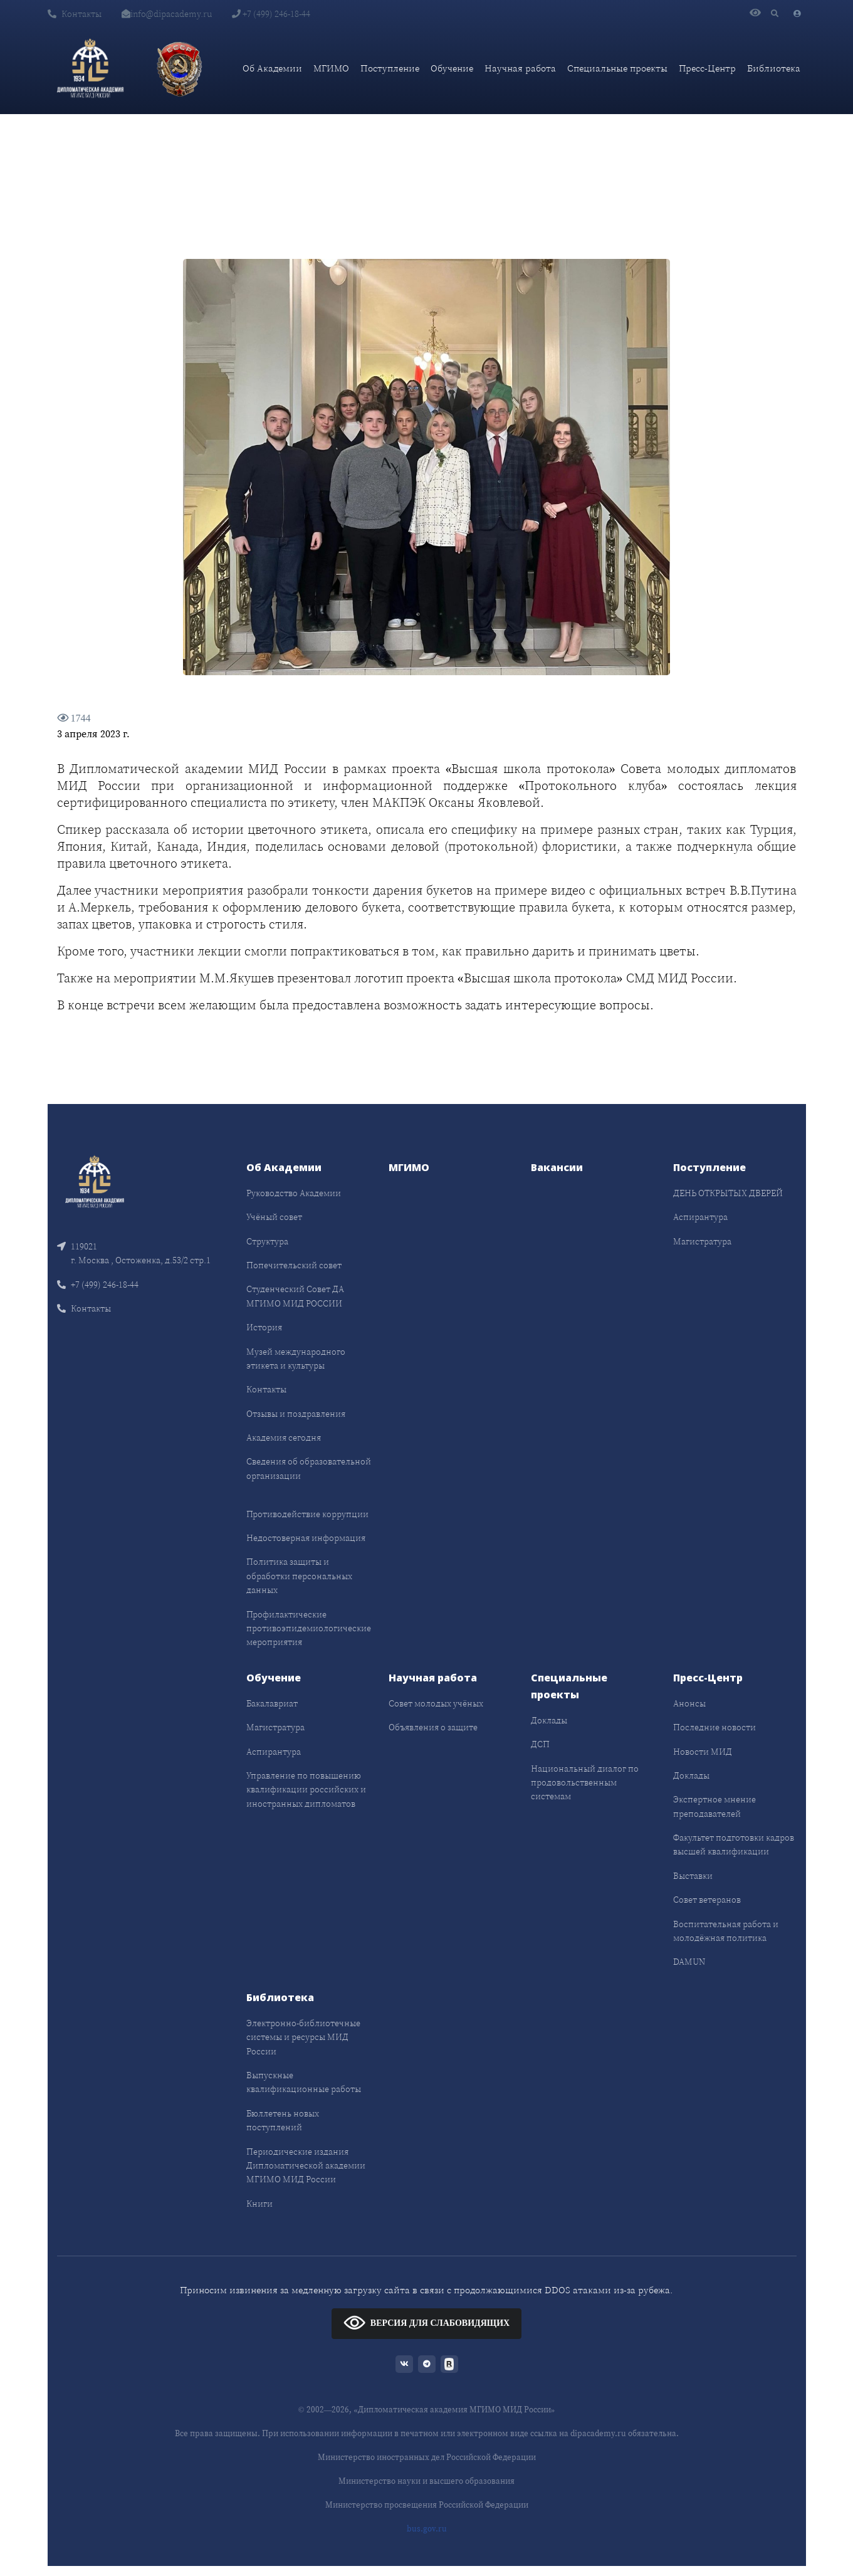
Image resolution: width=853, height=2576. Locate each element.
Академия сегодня (283, 1437)
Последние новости (714, 1727)
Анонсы (689, 1703)
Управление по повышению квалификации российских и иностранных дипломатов (306, 1789)
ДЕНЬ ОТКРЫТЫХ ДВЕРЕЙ (728, 1193)
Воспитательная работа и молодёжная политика (725, 1931)
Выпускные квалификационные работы (303, 2082)
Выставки (693, 1875)
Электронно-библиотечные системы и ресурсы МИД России (303, 2037)
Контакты (75, 14)
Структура (267, 1241)
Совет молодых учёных (436, 1703)
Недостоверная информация (305, 1538)
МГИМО (331, 68)
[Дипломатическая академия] (90, 68)
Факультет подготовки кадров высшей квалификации (733, 1844)
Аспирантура (700, 1217)
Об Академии (272, 68)
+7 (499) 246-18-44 (271, 14)
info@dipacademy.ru (167, 14)
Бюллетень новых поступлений (282, 2120)
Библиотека (773, 68)
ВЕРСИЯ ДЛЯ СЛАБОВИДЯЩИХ (426, 2322)
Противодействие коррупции (307, 1514)
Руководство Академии (293, 1193)
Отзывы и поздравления (295, 1413)
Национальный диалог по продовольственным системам (585, 1782)
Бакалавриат (272, 1703)
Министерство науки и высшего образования (426, 2481)
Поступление (389, 68)
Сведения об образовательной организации (308, 1468)
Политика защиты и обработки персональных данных (299, 1575)
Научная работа (520, 68)
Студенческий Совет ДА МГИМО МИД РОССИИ (295, 1296)
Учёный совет (274, 1217)
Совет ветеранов (707, 1899)
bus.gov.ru (427, 2528)
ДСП (540, 1744)
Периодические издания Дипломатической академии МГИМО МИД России (305, 2165)
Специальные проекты (617, 68)
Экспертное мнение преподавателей (714, 1806)
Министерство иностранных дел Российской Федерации (427, 2457)
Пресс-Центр (707, 68)
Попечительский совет (294, 1265)
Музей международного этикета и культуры (295, 1358)
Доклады (549, 1720)
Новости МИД (702, 1751)
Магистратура (702, 1241)
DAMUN (689, 1961)
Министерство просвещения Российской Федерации (426, 2505)
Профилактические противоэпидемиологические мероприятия (308, 1628)
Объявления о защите (433, 1727)
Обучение (452, 68)
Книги (259, 2203)
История (264, 1327)
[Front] (94, 1180)
